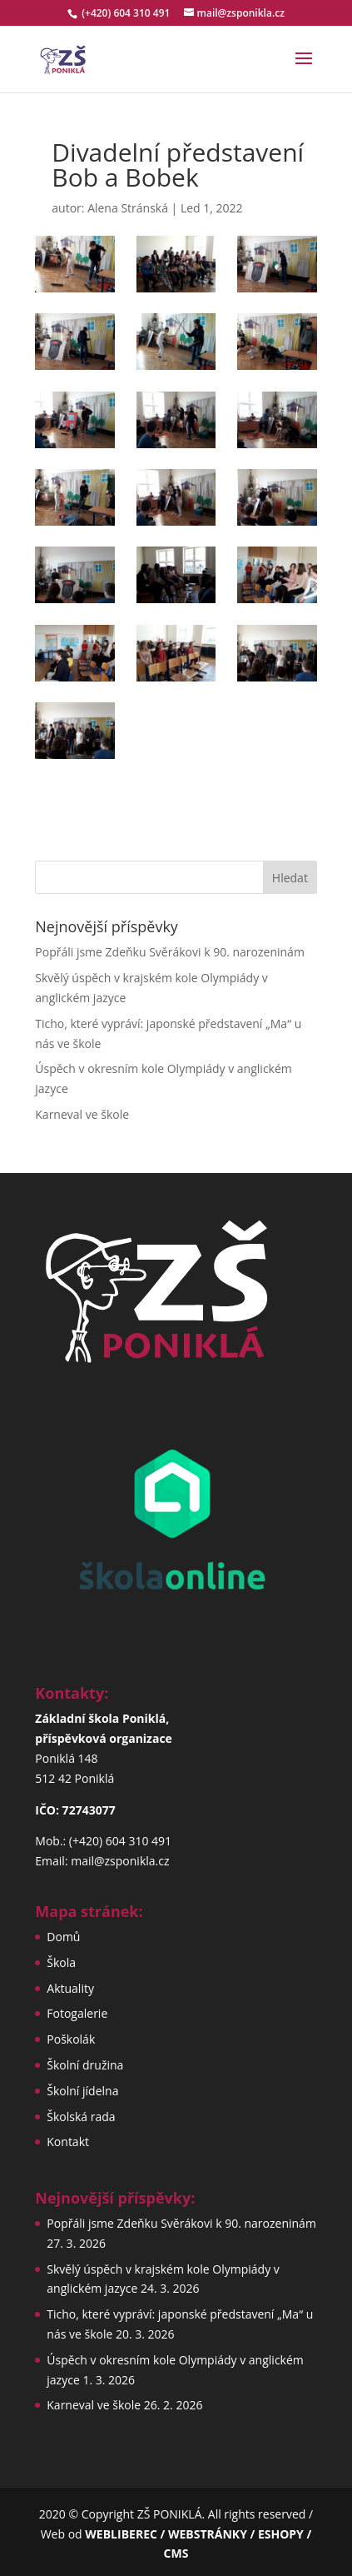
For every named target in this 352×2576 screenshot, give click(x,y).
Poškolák (71, 2039)
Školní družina (85, 2065)
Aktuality (70, 1988)
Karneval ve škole (82, 1114)
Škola (61, 1962)
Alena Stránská (127, 208)
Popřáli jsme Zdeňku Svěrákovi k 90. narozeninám (170, 952)
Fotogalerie (77, 2013)
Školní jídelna (82, 2091)
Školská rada (81, 2116)
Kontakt (68, 2141)
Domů (63, 1936)
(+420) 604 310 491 (127, 13)
